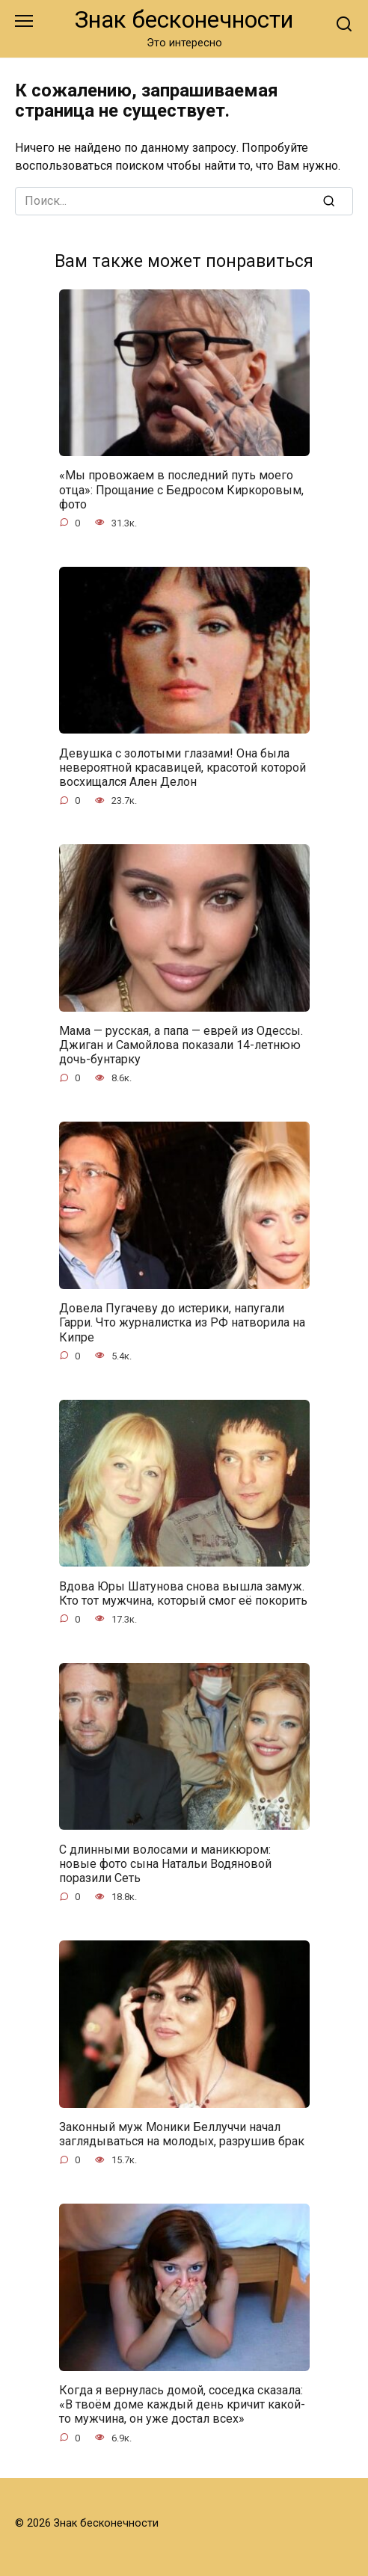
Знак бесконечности (184, 20)
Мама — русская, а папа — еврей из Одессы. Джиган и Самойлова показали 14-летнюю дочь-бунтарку (181, 1045)
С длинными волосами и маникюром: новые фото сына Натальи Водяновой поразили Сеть (165, 1863)
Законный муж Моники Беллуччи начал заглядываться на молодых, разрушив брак (181, 2134)
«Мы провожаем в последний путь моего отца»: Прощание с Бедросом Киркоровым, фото (181, 489)
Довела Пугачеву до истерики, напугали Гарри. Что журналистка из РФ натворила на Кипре (182, 1322)
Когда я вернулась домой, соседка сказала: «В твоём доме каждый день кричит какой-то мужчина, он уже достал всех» (182, 2404)
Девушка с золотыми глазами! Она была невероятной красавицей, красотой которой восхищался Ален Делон (182, 767)
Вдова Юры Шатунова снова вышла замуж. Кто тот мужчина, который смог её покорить (183, 1593)
